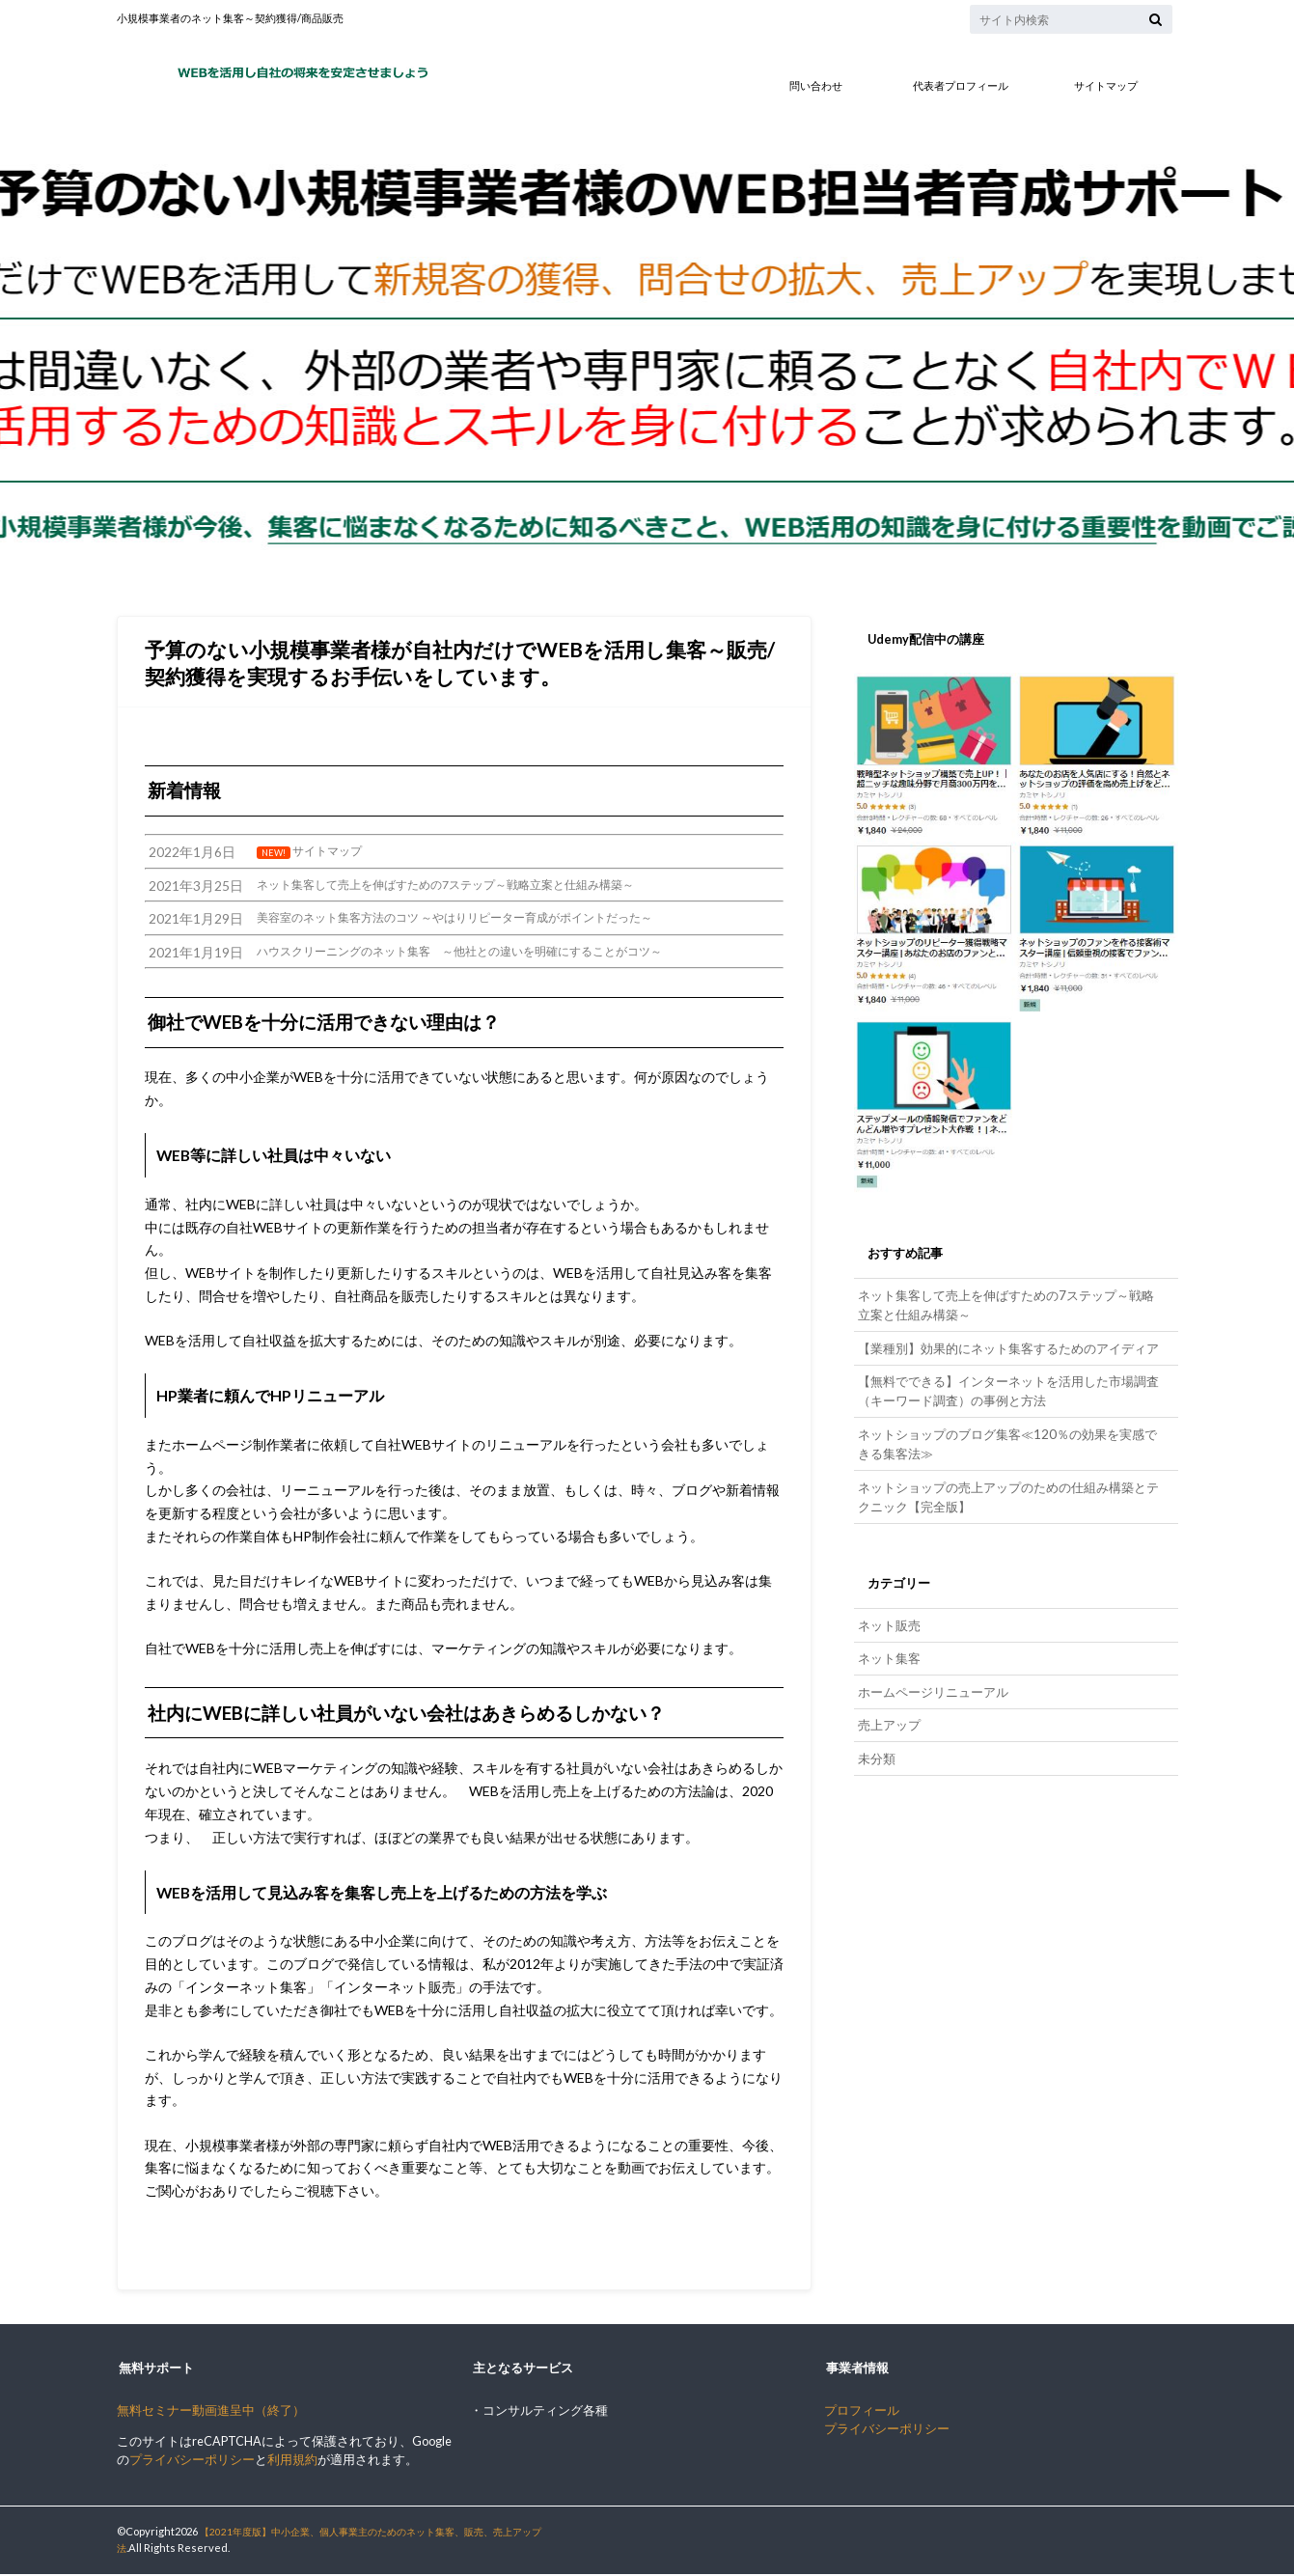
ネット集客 (888, 1639)
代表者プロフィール (960, 85)
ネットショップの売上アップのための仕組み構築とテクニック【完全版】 (1007, 1482)
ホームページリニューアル (932, 1671)
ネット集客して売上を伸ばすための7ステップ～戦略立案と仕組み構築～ (1004, 1303)
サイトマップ (1106, 85)
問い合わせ (815, 85)
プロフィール (861, 2412)
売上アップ (888, 1702)
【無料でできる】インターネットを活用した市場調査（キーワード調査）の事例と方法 (1007, 1383)
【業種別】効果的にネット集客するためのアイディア (1007, 1343)
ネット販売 (888, 1608)
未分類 (876, 1734)
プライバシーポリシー (192, 2461)
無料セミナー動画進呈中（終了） (211, 2412)
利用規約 (292, 2461)
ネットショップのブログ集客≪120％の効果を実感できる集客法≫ (1005, 1433)
